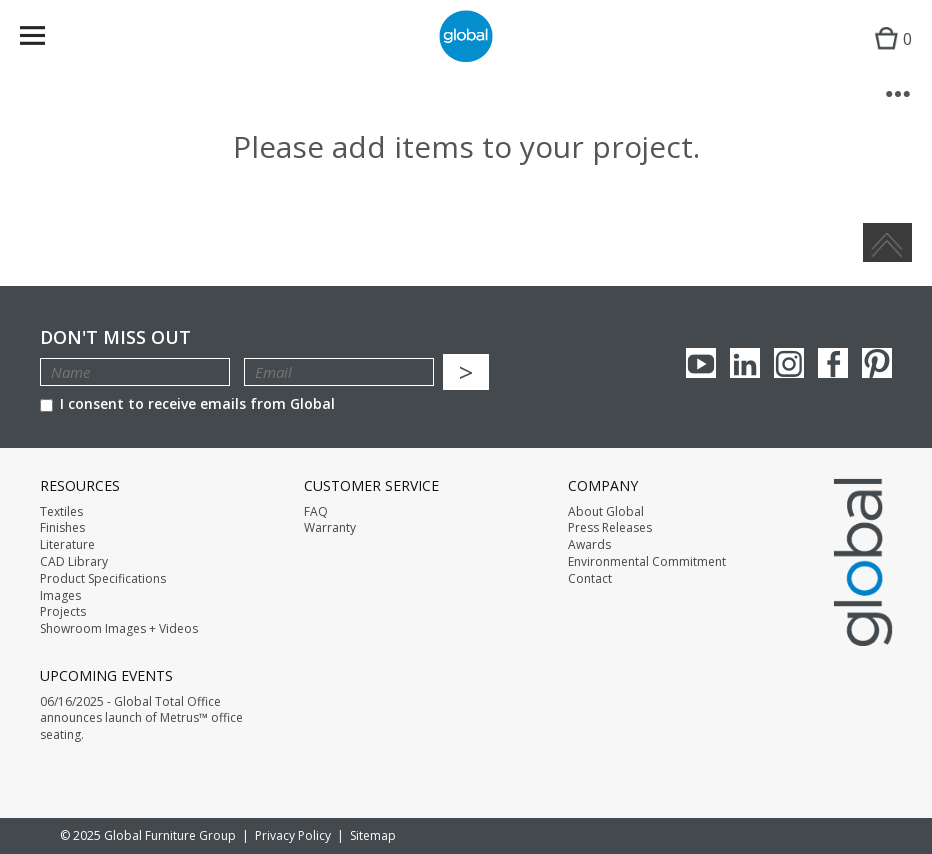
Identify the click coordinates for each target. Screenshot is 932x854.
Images (60, 596)
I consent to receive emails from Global (187, 403)
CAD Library (74, 562)
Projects (63, 612)
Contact (590, 579)
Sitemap (373, 835)
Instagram (789, 363)
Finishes (62, 528)
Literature (67, 545)
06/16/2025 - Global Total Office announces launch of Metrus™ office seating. (141, 719)
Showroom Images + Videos (119, 629)
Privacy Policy (293, 835)
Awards (589, 545)
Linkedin (745, 363)
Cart (888, 55)
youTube (701, 363)
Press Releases (610, 528)
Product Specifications (103, 579)
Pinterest (877, 363)
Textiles (61, 512)
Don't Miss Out (115, 337)
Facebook (833, 363)
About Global (606, 512)
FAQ (316, 512)
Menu (45, 39)
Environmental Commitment (647, 562)
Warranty (330, 528)
